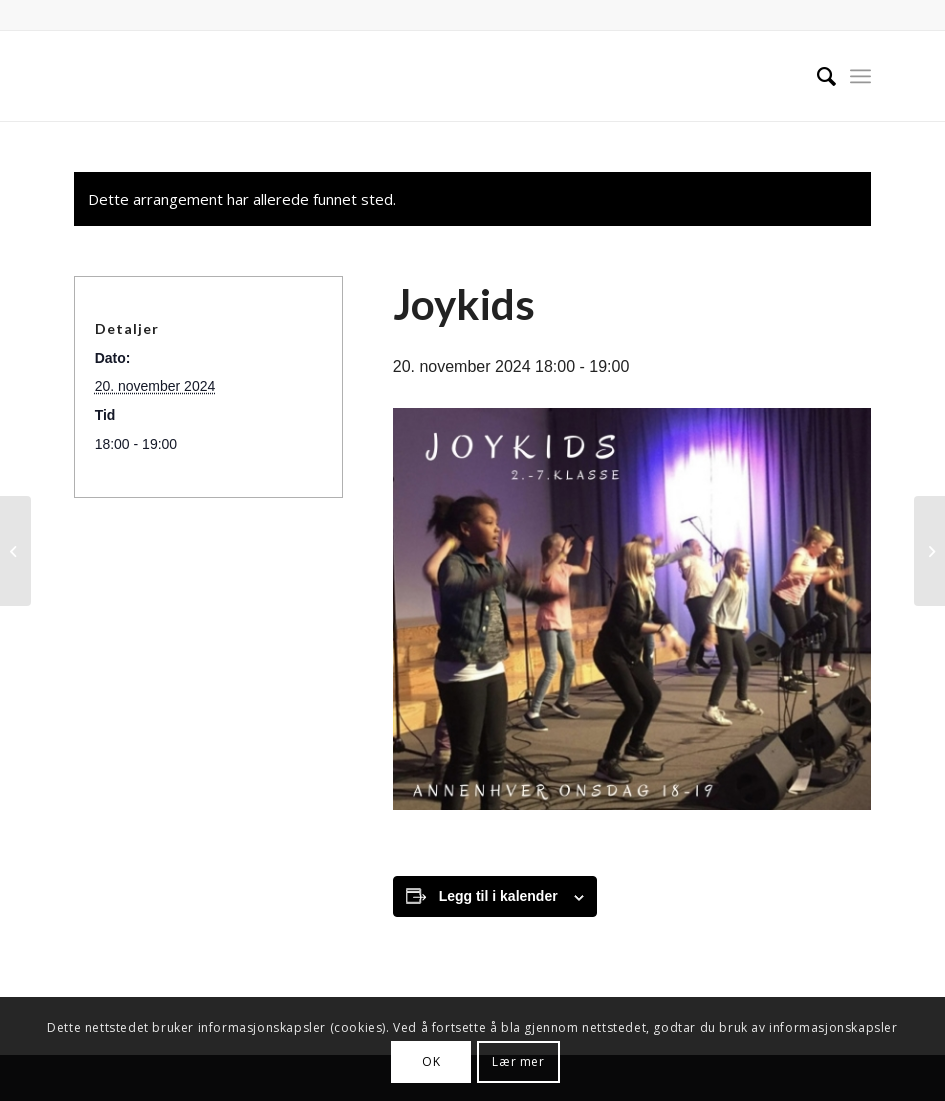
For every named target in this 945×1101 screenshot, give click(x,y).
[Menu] (860, 76)
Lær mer (518, 1061)
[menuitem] (816, 76)
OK (431, 1061)
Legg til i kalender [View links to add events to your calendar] (498, 896)
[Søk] (816, 76)
